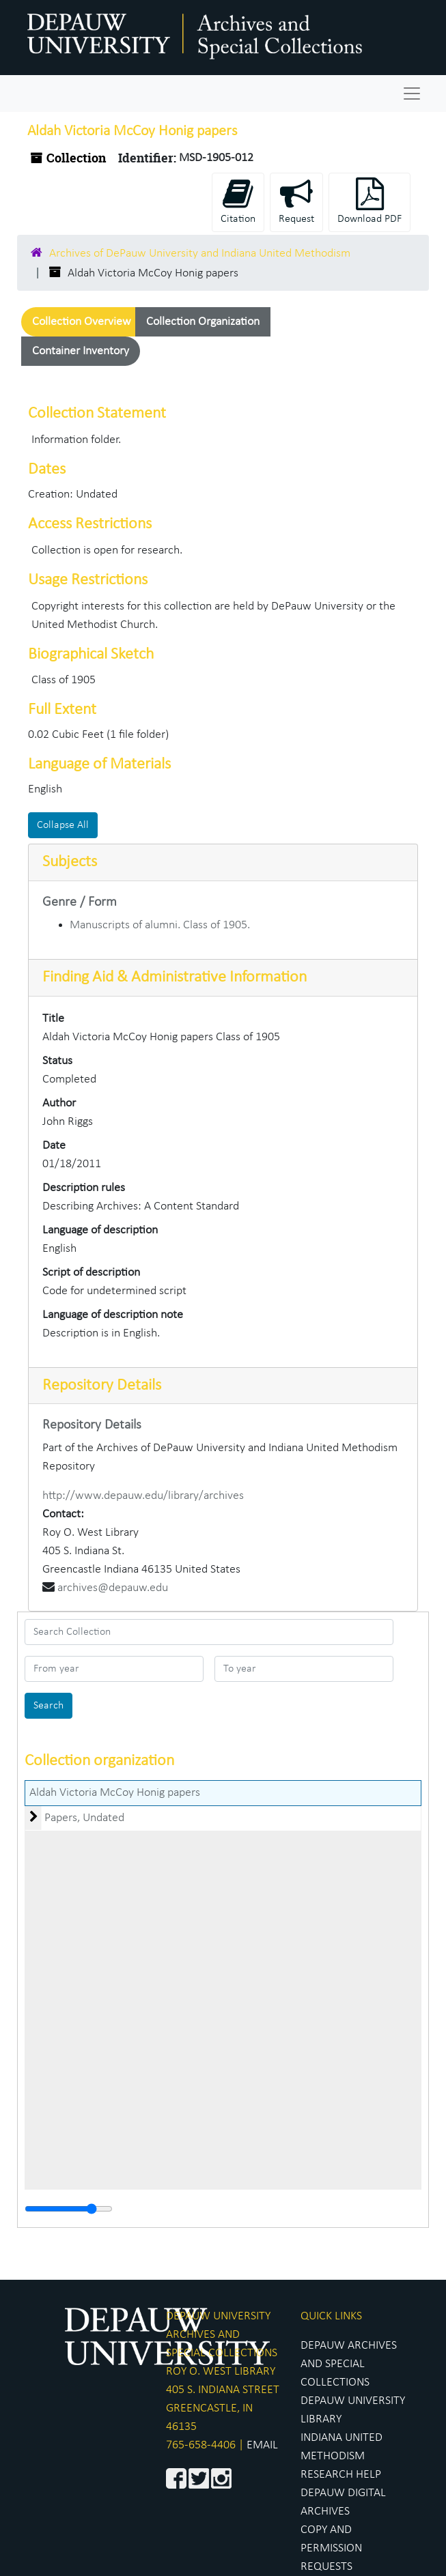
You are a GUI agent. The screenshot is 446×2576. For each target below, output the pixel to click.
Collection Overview (81, 321)
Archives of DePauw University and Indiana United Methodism (199, 253)
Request (296, 201)
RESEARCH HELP (341, 2474)
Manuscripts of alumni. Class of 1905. (160, 925)
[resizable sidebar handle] (69, 2208)
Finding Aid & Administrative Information (174, 977)
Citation (238, 201)
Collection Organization (203, 321)
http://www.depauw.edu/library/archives (143, 1495)
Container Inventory (80, 351)
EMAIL (262, 2445)
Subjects (69, 862)
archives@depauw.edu (112, 1588)
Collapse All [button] (63, 825)
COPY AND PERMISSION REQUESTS (331, 2548)
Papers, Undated (84, 1818)
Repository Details (101, 1385)
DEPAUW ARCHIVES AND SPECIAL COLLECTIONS (349, 2364)
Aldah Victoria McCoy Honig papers (114, 1792)
